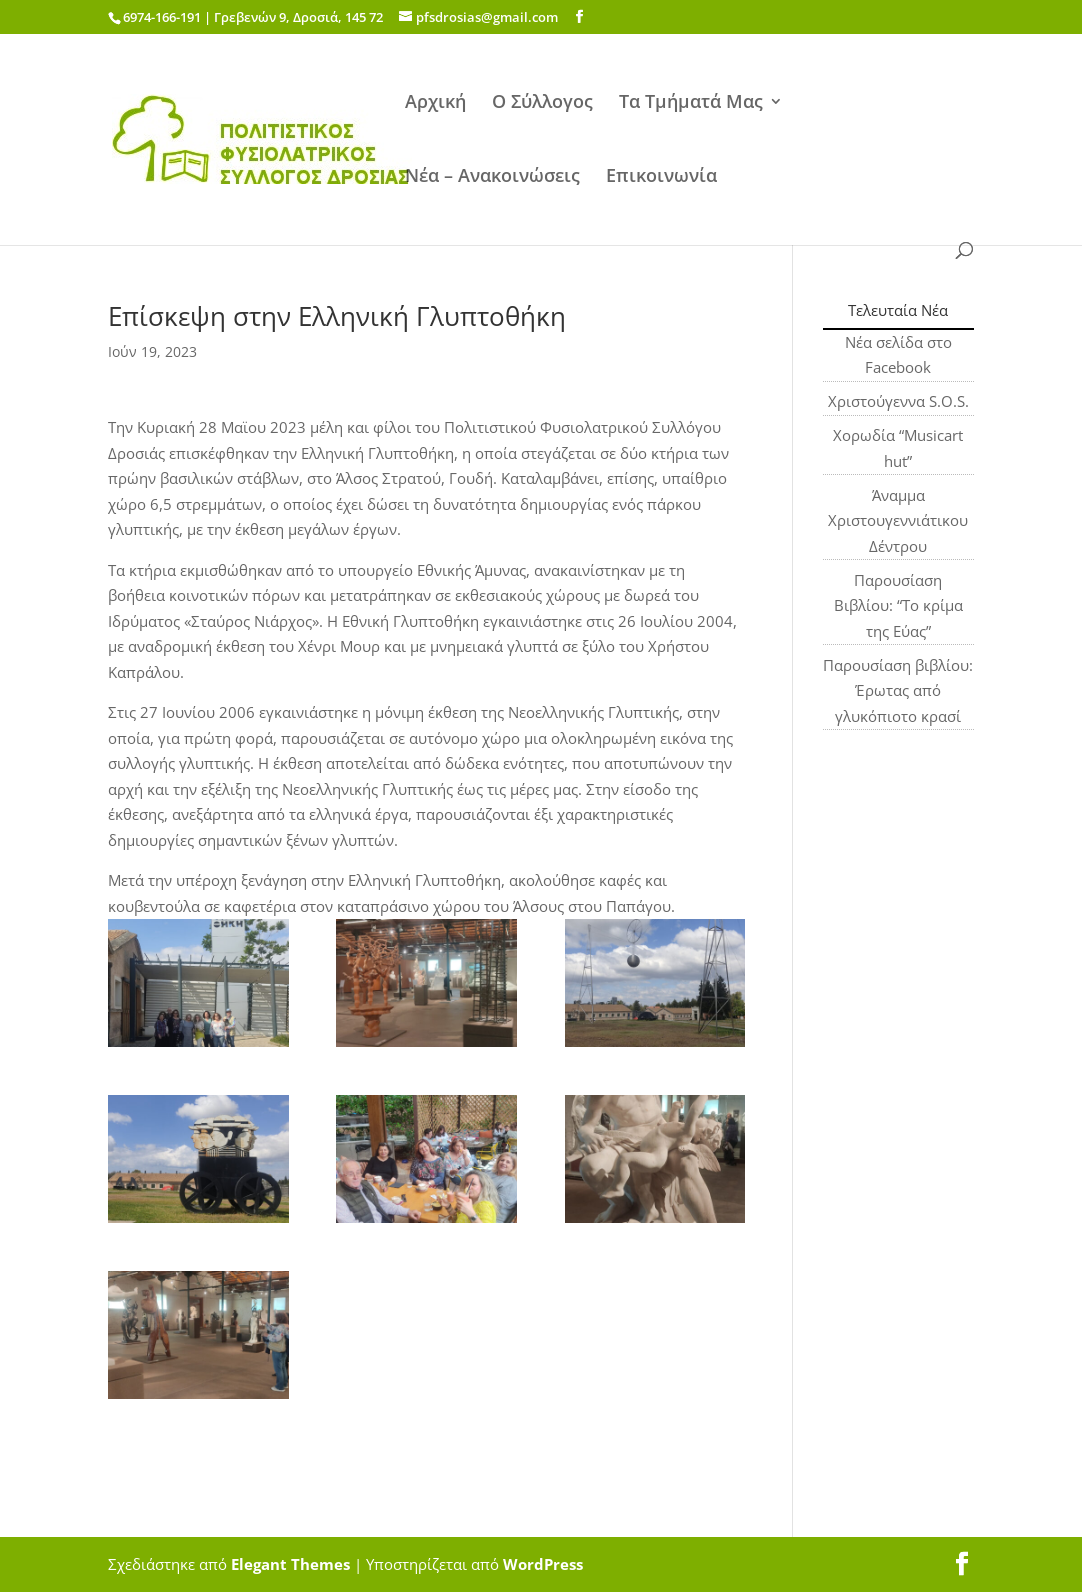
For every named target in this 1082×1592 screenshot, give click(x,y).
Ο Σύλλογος (542, 103)
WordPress (543, 1564)
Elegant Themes (290, 1564)
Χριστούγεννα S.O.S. (898, 401)
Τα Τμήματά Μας (691, 103)
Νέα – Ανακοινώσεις (492, 177)
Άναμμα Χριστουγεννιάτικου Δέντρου (898, 520)
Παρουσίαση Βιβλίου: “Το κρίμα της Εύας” (898, 605)
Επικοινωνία (661, 177)
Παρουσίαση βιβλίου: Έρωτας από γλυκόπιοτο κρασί (898, 690)
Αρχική (435, 103)
